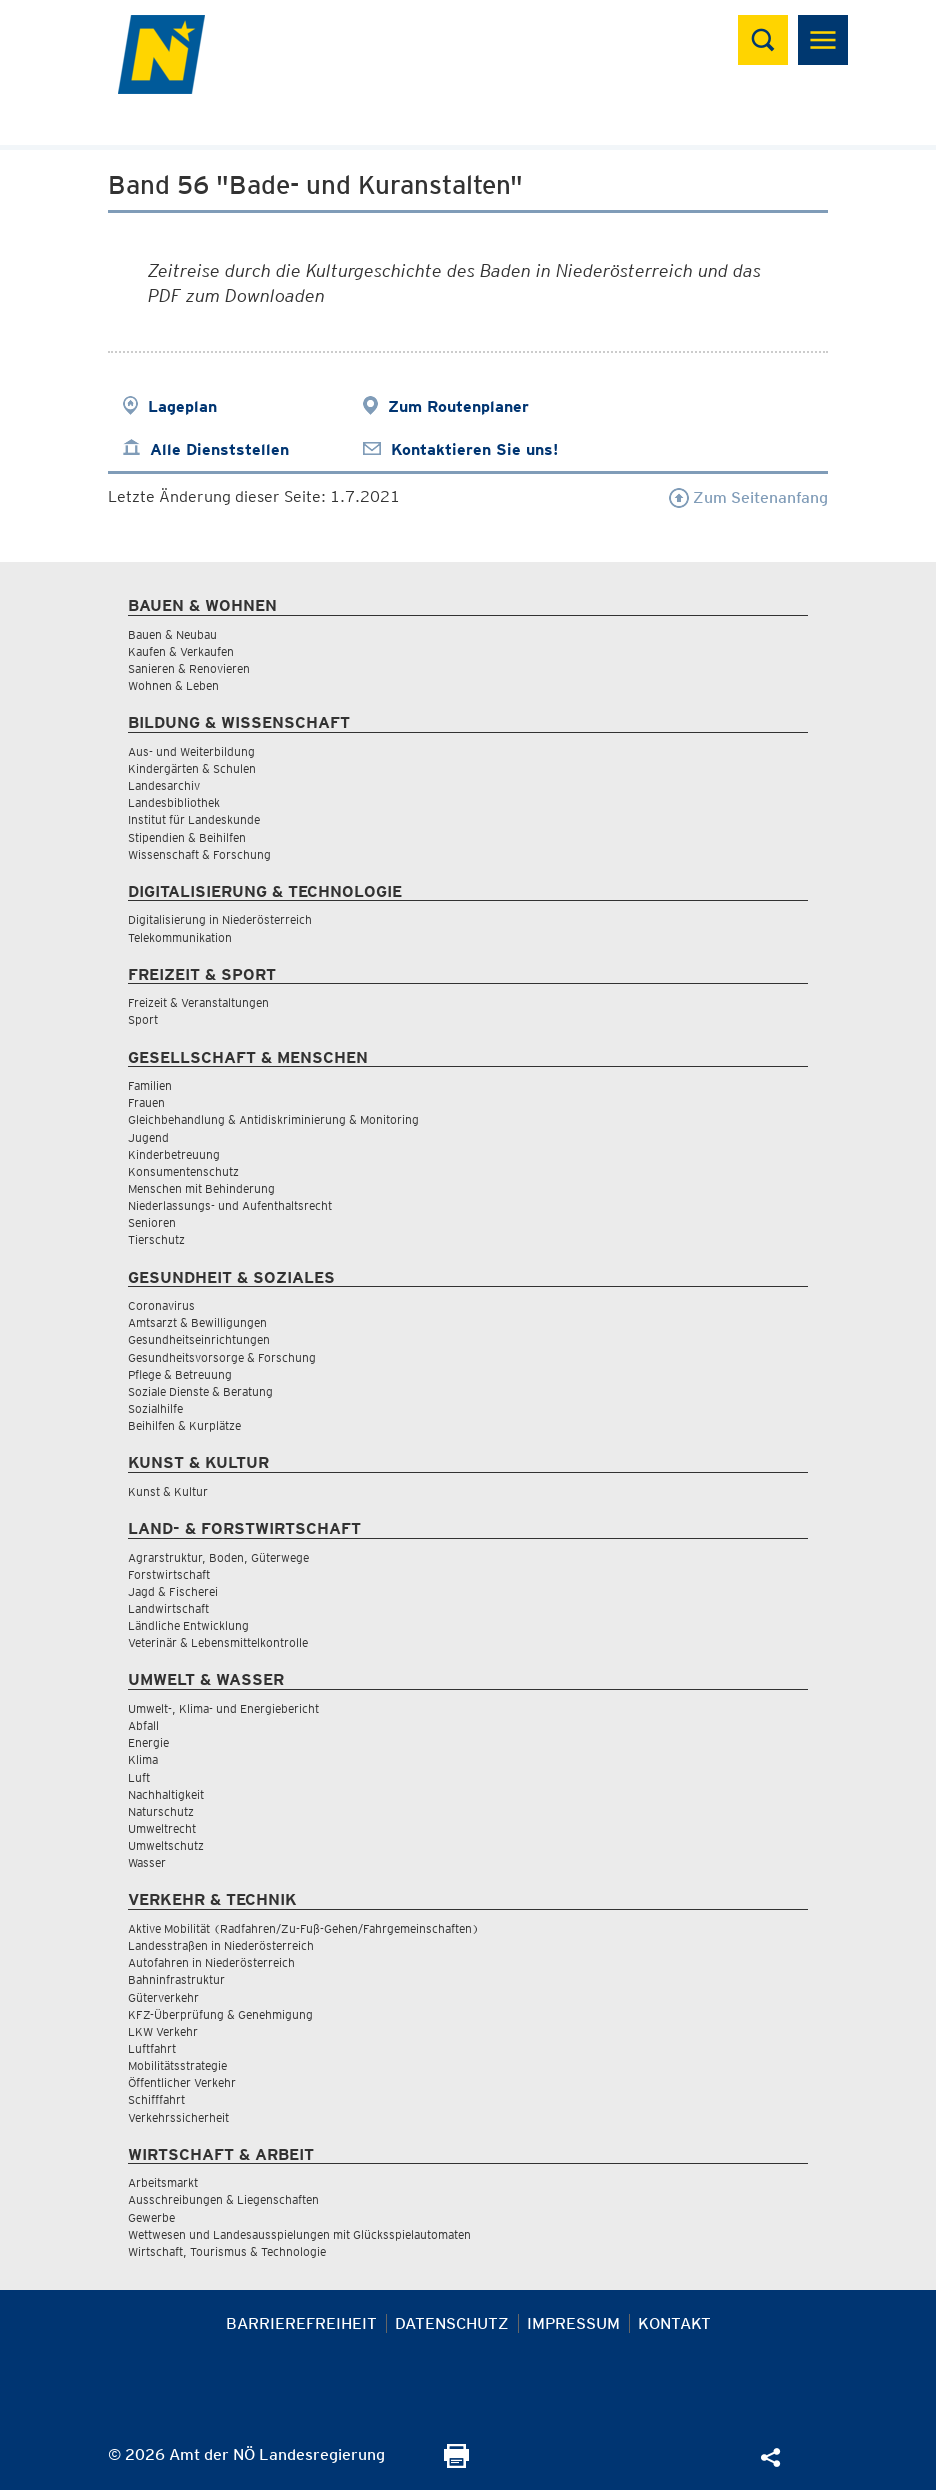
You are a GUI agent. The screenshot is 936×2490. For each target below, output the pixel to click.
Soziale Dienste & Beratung (200, 1391)
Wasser (147, 1862)
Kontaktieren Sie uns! (474, 449)
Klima (143, 1759)
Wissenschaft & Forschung (199, 854)
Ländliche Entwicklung (188, 1625)
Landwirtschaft (168, 1608)
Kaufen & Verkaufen (181, 651)
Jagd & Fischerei (173, 1591)
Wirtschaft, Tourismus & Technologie (227, 2251)
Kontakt (674, 2323)
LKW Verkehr (163, 2031)
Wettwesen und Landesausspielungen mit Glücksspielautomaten (299, 2234)
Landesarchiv (164, 785)
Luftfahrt (152, 2048)
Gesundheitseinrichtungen (199, 1339)
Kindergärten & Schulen (192, 768)
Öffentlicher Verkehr (182, 2082)
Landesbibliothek (174, 802)
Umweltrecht (162, 1828)
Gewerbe (151, 2217)
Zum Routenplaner (458, 406)
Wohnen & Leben (173, 685)
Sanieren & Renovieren (189, 668)
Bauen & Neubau (172, 634)
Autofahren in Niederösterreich (211, 1962)
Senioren (152, 1222)
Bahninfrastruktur (176, 1979)
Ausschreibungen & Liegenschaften (223, 2199)
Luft (139, 1777)
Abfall (143, 1725)
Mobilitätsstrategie (177, 2065)
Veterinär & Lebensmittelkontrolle (218, 1642)
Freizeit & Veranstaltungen (198, 1002)
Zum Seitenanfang (748, 497)
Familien (150, 1085)
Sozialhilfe (155, 1408)
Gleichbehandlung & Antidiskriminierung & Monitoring (273, 1119)
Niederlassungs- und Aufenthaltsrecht (230, 1205)
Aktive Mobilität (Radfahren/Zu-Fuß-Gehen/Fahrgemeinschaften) (303, 1928)
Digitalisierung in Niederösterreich (220, 919)
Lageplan (182, 406)
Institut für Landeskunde (194, 819)
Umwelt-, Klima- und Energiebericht (223, 1708)
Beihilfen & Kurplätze (184, 1425)
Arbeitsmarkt (163, 2182)
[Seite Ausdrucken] (456, 2462)
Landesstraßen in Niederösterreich (221, 1945)
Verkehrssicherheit (178, 2117)
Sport (143, 1019)
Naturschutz (161, 1811)
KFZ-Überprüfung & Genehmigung (220, 2014)
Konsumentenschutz (183, 1171)
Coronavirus (161, 1305)
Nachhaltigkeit (166, 1794)
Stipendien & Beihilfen (187, 837)
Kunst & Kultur (168, 1491)
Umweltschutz (166, 1845)
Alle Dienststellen (219, 449)
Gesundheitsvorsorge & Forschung (222, 1357)
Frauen (146, 1102)
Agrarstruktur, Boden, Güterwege (218, 1557)
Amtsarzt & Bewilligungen (197, 1322)
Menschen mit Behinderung (201, 1188)
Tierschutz (156, 1239)
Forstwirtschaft (169, 1574)
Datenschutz (452, 2323)
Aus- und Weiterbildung (191, 751)
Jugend (148, 1137)
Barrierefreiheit (301, 2323)
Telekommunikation (180, 937)
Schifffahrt (156, 2099)
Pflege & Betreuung (180, 1374)
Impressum (573, 2323)
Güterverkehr (163, 1997)
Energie (148, 1742)
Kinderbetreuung (174, 1154)
